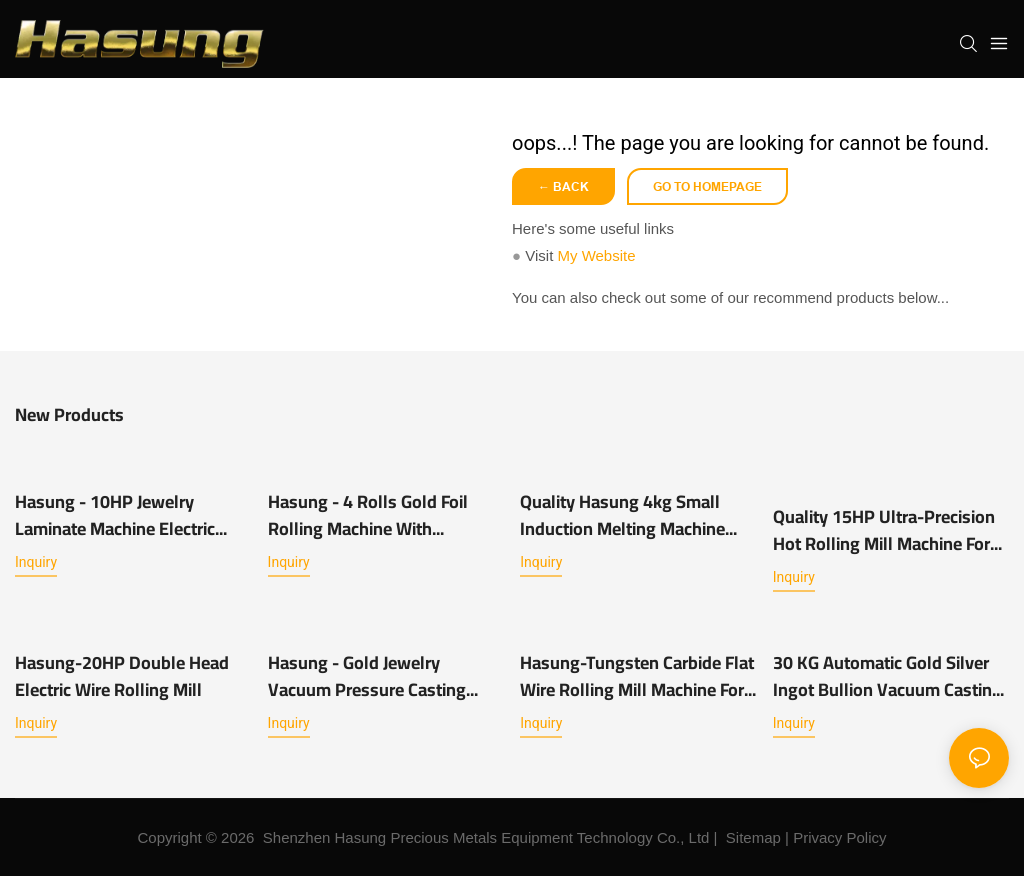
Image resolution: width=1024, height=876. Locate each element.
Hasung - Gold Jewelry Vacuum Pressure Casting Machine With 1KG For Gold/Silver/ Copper (367, 676)
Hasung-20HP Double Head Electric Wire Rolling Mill (122, 676)
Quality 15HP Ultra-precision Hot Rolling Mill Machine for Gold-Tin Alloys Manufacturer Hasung (886, 530)
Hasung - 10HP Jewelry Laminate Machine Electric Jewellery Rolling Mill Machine (131, 515)
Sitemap (753, 837)
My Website (596, 255)
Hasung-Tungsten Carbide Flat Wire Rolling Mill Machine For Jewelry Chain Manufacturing (637, 676)
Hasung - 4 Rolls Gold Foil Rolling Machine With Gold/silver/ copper (368, 515)
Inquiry (36, 562)
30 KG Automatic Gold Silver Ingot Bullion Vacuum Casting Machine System (887, 676)
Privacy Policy (839, 837)
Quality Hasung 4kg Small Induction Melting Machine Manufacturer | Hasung (622, 515)
